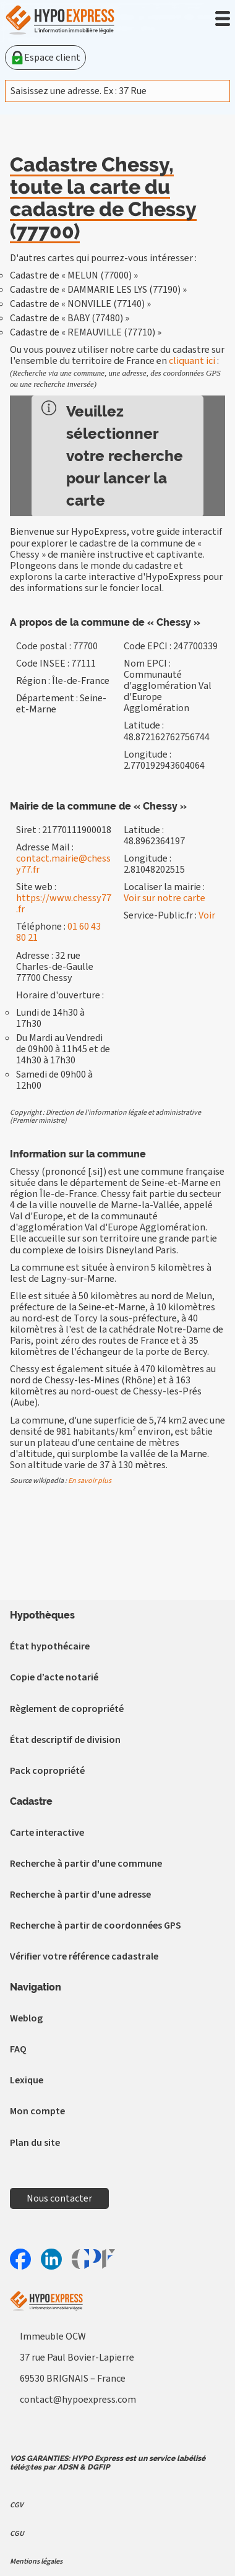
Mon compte (37, 2111)
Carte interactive (47, 1832)
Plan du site (35, 2143)
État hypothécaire (50, 1646)
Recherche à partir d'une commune (86, 1863)
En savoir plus (89, 1481)
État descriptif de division (65, 1740)
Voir (207, 915)
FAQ (18, 2049)
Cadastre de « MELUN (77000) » (74, 275)
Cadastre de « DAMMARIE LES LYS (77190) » (98, 289)
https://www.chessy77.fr (63, 903)
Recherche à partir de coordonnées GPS (95, 1925)
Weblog (26, 2018)
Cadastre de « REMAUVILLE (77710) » (85, 332)
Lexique (26, 2080)
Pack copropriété (47, 1771)
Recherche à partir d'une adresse (80, 1894)
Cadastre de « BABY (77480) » (69, 318)
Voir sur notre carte (164, 898)
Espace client (45, 57)
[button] (222, 18)
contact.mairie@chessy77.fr (63, 864)
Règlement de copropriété (67, 1709)
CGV (16, 2505)
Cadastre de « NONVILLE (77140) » (80, 304)
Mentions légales (36, 2561)
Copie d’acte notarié (54, 1677)
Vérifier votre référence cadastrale (84, 1956)
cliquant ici (192, 361)
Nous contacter (59, 2198)
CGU (17, 2533)
